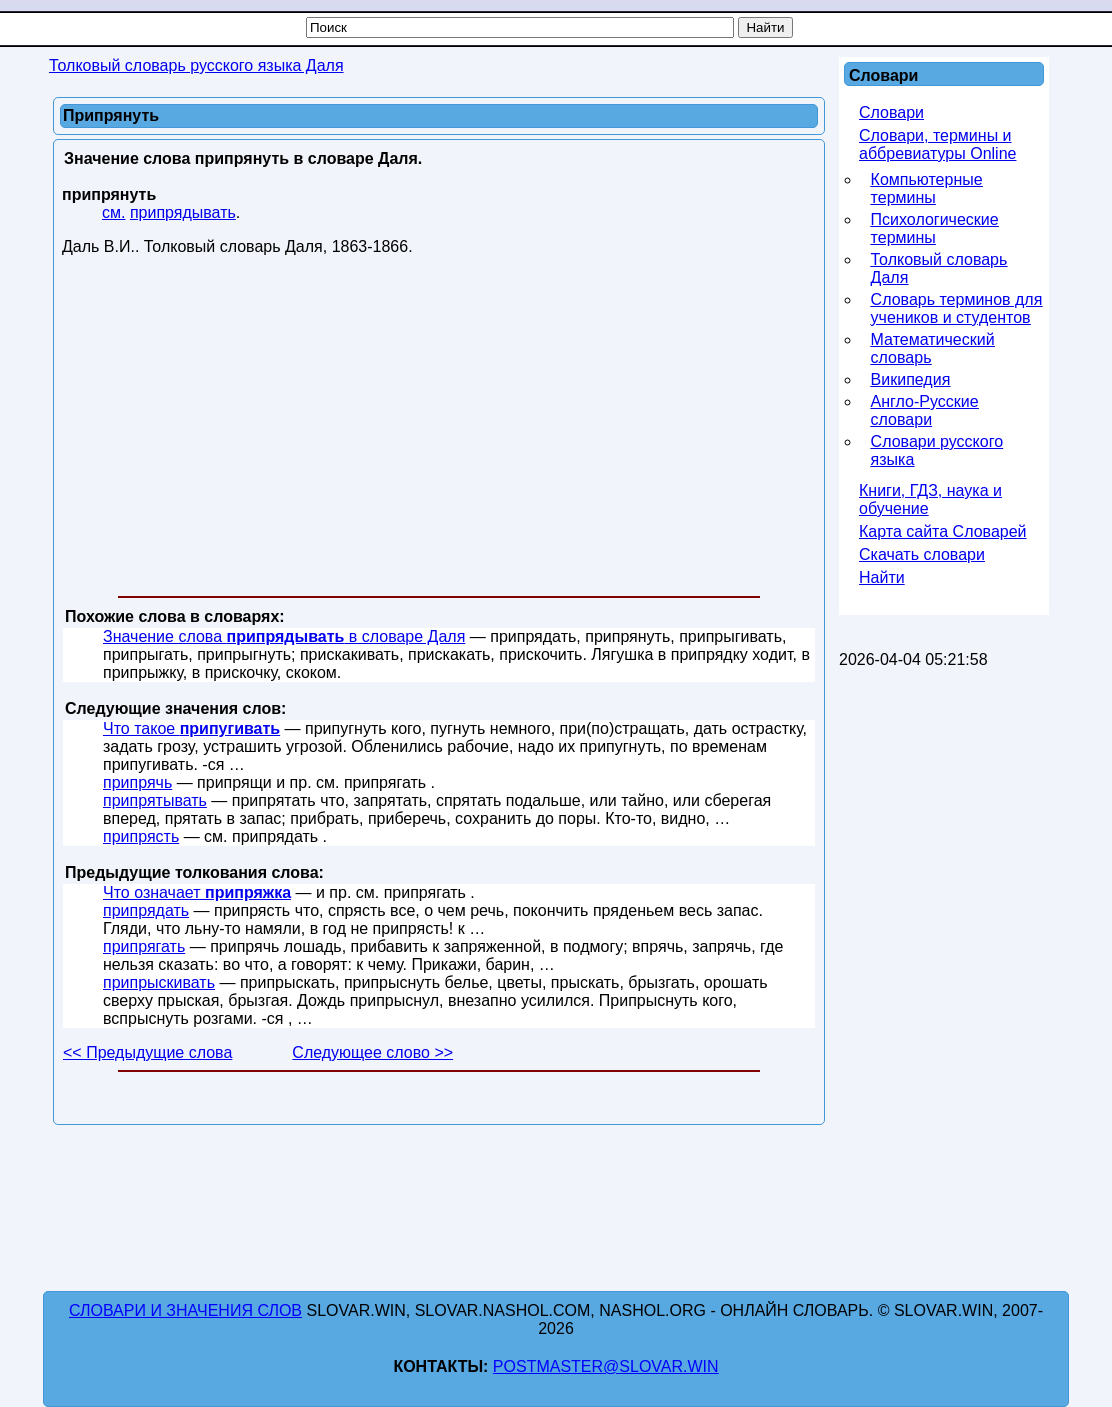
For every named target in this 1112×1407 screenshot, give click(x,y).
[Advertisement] (439, 430)
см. (113, 212)
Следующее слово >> (372, 1052)
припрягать (144, 946)
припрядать (146, 910)
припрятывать (155, 800)
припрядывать (183, 212)
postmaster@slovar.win (606, 1366)
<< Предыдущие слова (147, 1052)
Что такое (191, 728)
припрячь (137, 782)
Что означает (197, 892)
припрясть (141, 836)
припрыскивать (159, 982)
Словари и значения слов (185, 1310)
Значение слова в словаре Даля (284, 636)
